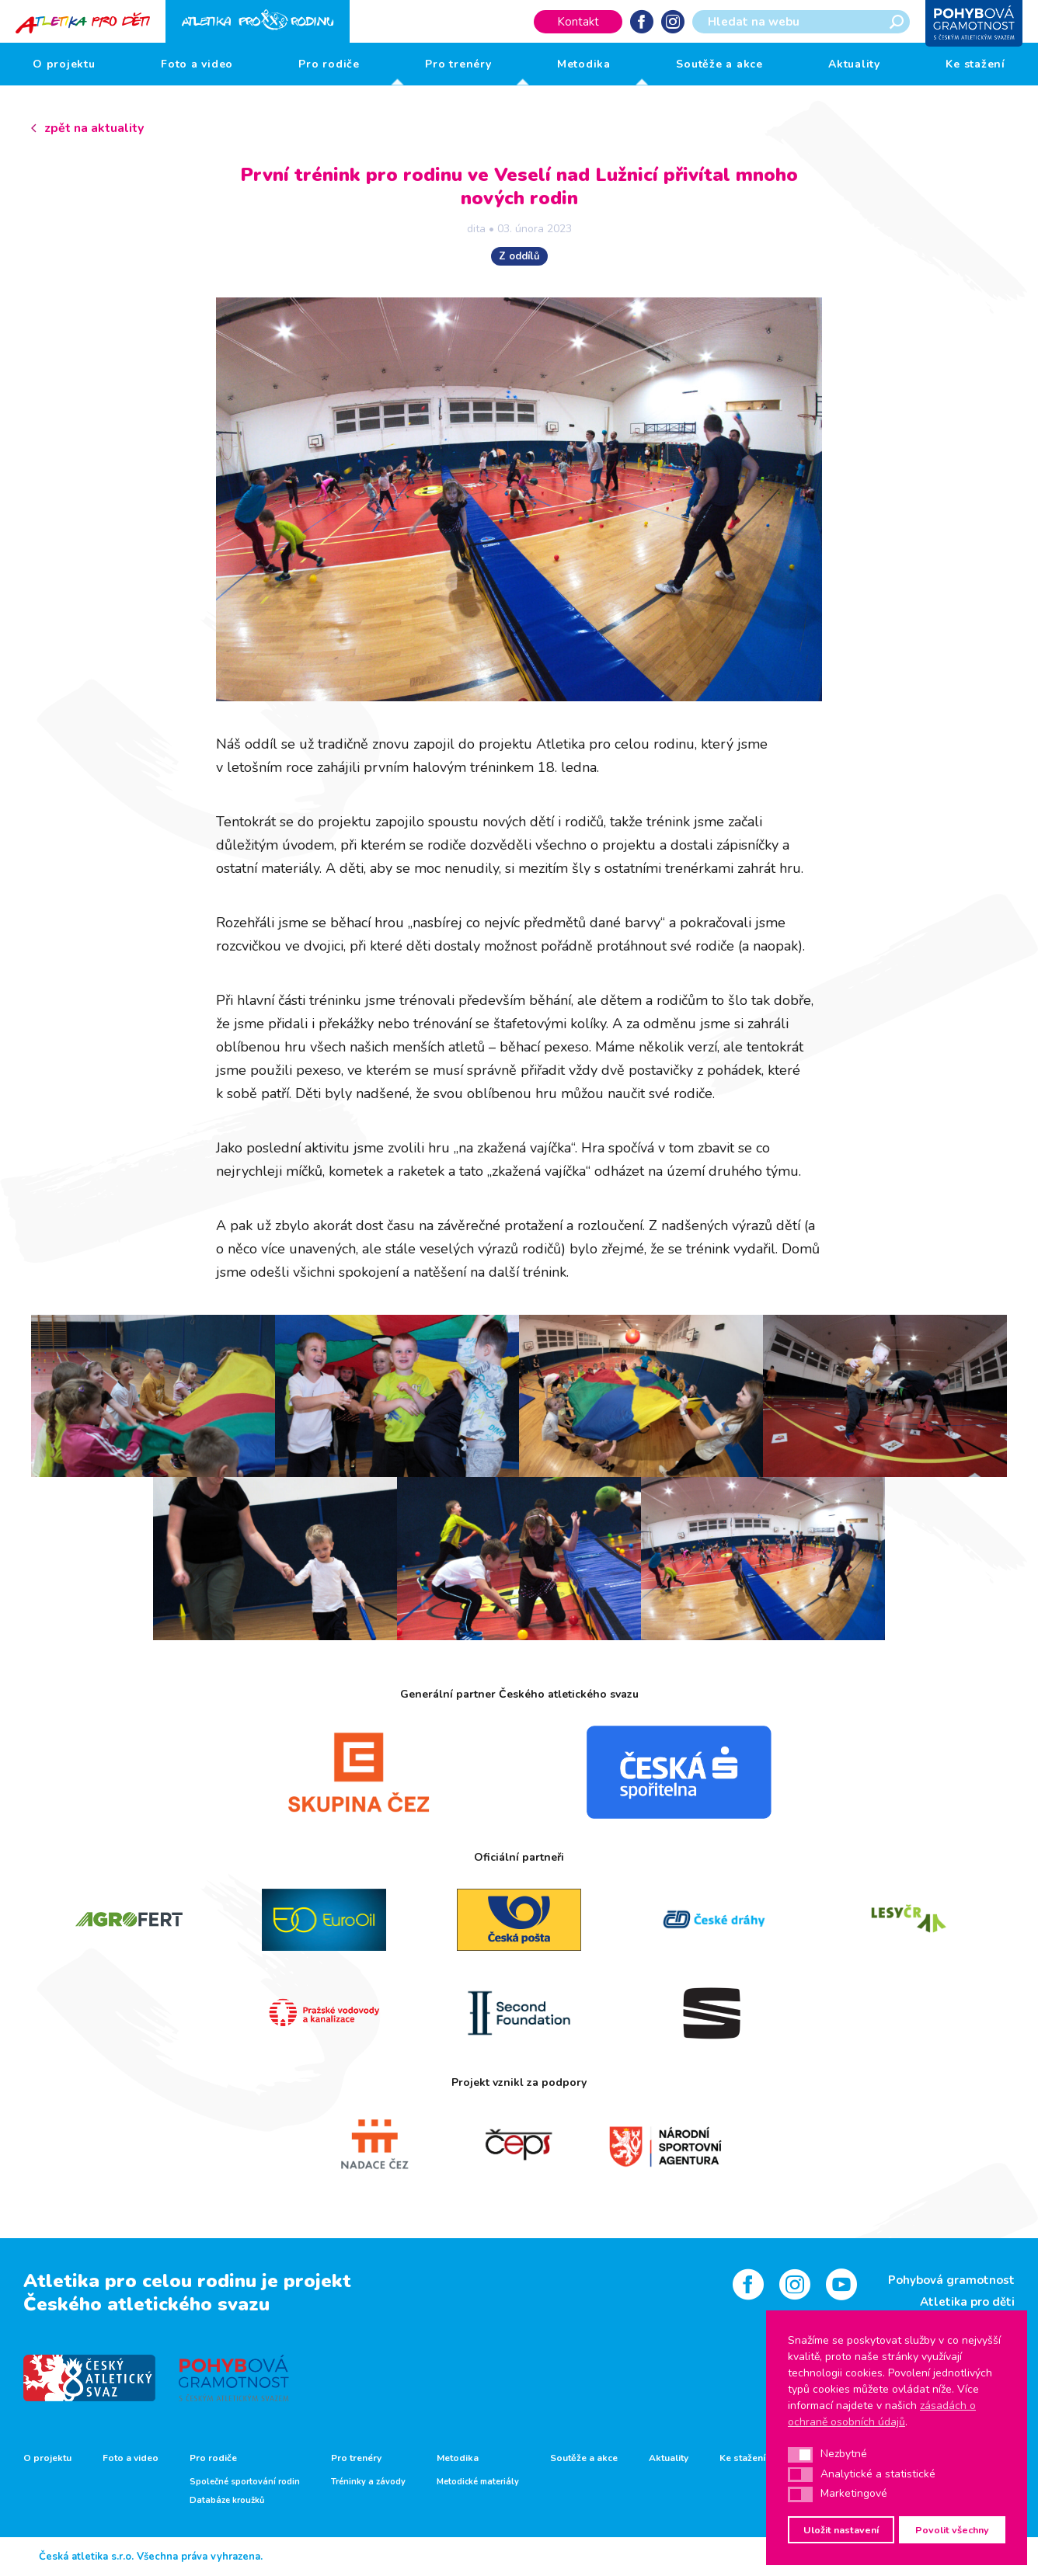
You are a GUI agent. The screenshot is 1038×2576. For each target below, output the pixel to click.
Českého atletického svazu (146, 2304)
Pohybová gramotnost (951, 2280)
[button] (800, 2455)
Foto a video (197, 64)
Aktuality (854, 64)
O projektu (64, 64)
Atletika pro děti (967, 2302)
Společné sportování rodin (245, 2482)
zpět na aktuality (94, 128)
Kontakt (578, 22)
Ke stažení (975, 64)
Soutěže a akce (719, 64)
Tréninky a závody (368, 2482)
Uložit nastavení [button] (841, 2529)
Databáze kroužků (227, 2500)
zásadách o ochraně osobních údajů (882, 2413)
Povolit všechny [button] (952, 2529)
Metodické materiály (478, 2482)
